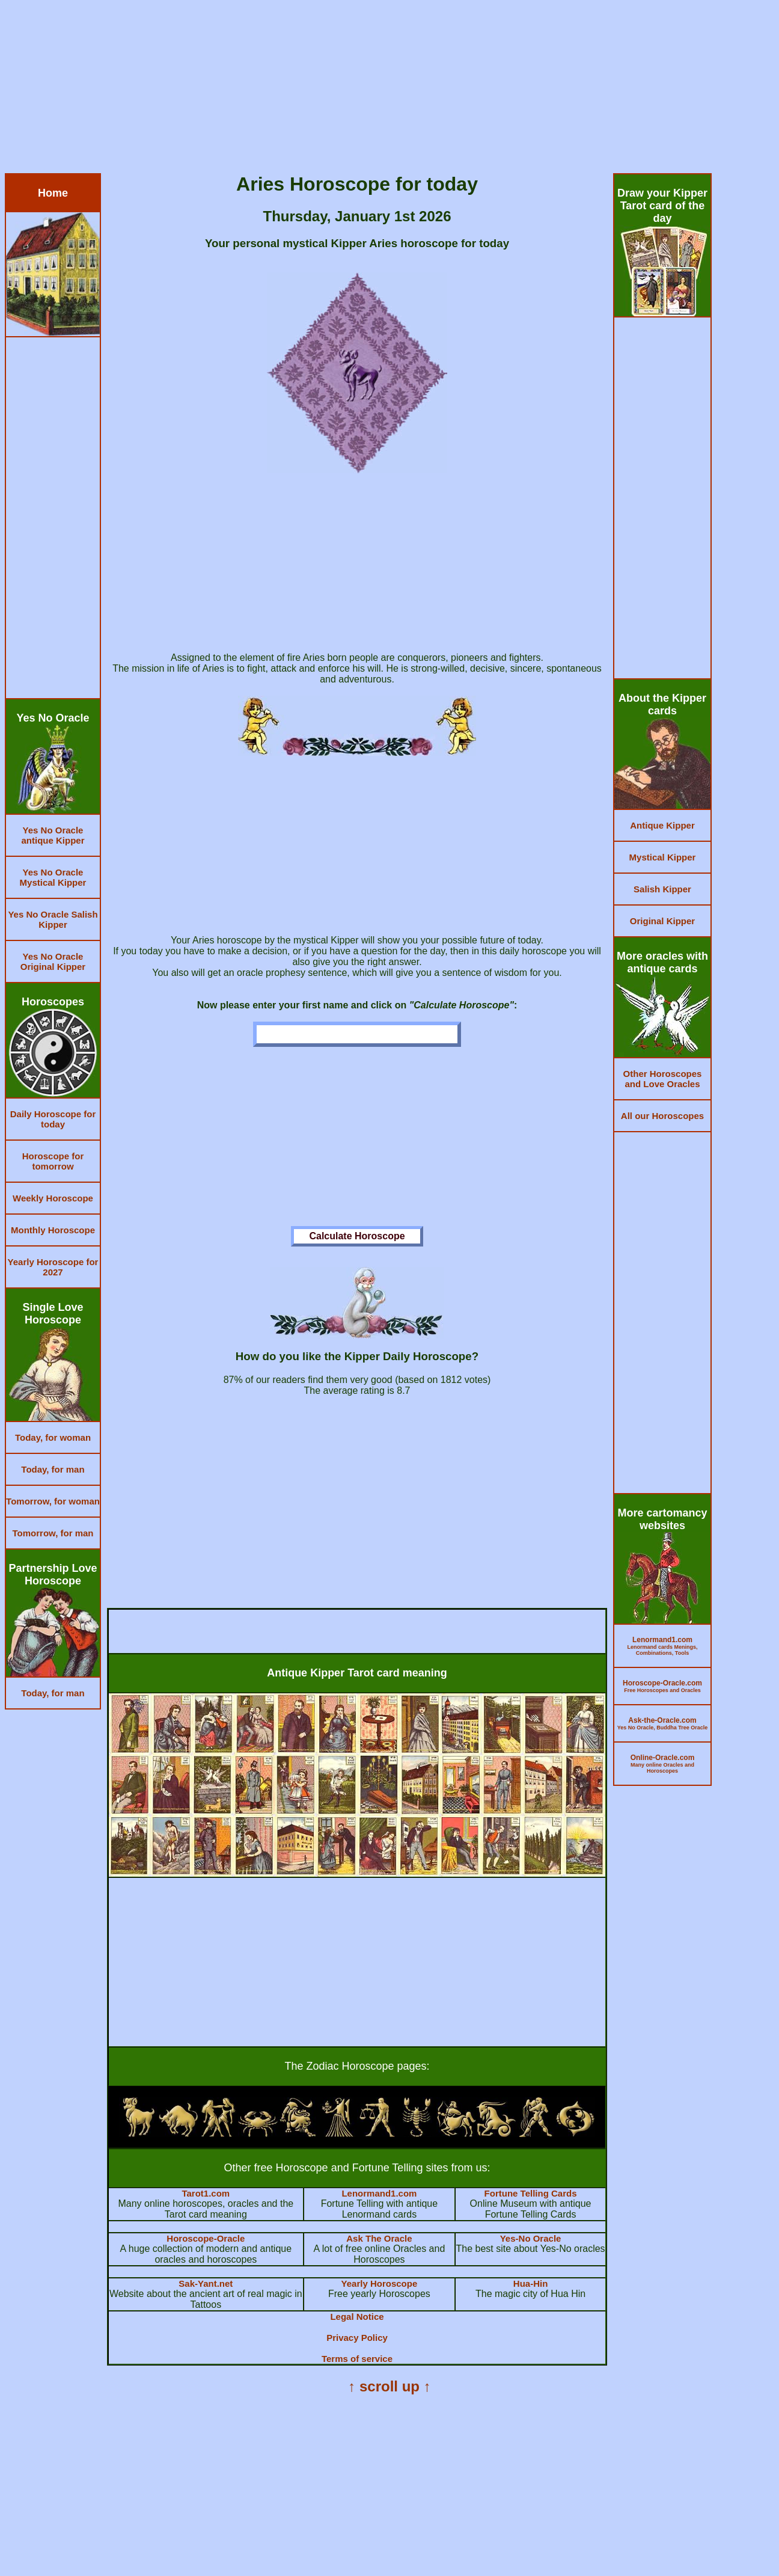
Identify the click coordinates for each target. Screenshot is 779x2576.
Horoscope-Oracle (205, 2238)
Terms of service (357, 2359)
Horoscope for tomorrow (53, 1161)
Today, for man (52, 1469)
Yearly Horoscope (379, 2283)
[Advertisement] (365, 89)
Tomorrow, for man (53, 1533)
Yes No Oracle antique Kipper (52, 835)
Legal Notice (356, 2316)
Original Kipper (662, 921)
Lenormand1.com (379, 2193)
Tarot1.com (206, 2193)
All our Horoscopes (662, 1116)
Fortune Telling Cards (530, 2193)
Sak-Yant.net (206, 2283)
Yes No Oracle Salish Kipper (52, 919)
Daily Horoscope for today (53, 1119)
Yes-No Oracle (530, 2238)
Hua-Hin (530, 2283)
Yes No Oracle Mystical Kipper (53, 877)
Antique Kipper (662, 825)
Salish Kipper (662, 889)
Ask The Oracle (379, 2238)
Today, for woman (53, 1437)
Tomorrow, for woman (53, 1501)
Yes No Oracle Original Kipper (52, 961)
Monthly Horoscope (53, 1230)
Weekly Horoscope (53, 1198)
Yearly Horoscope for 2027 (53, 1267)
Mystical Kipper (662, 857)
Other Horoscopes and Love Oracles (662, 1079)
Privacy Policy (357, 2337)
